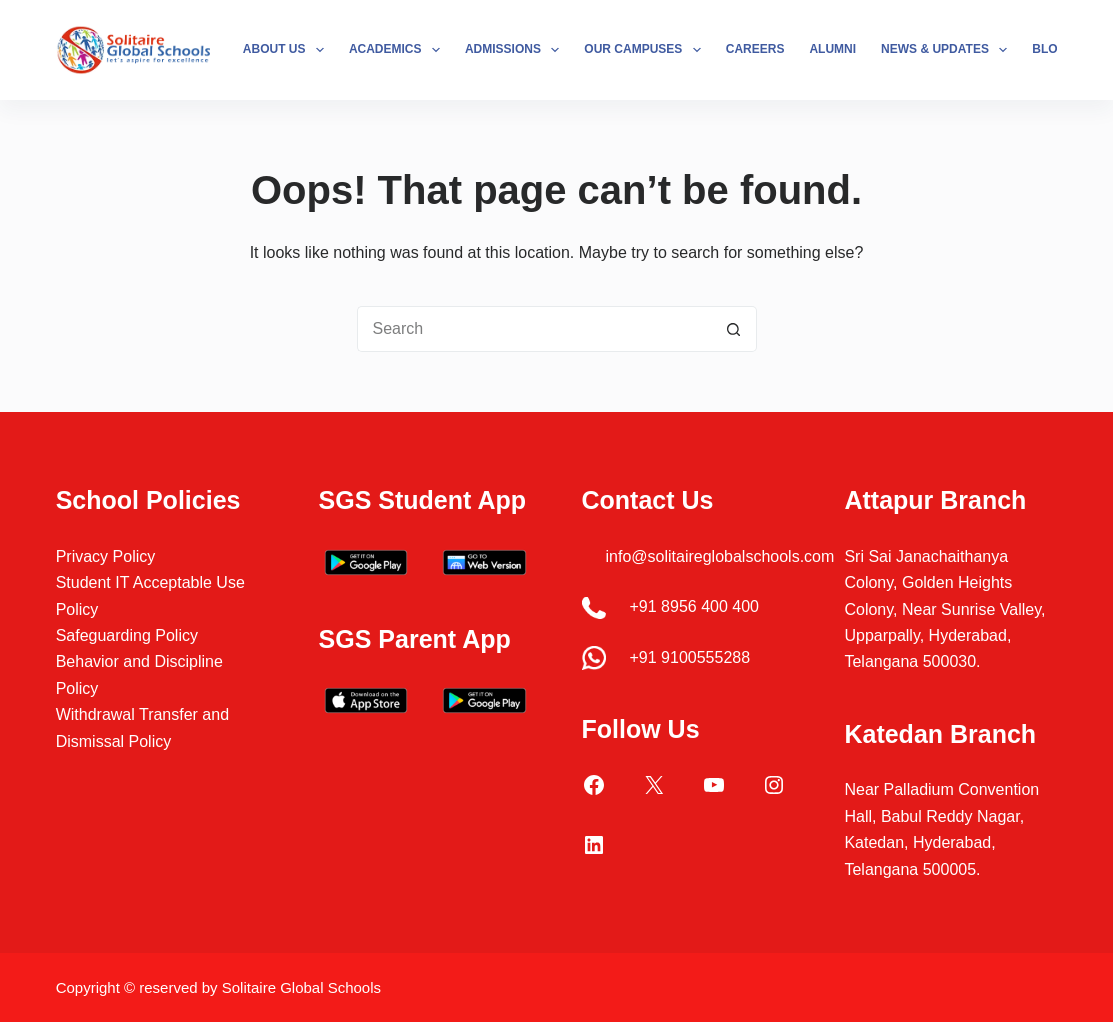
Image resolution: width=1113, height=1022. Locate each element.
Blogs (1053, 49)
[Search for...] (534, 329)
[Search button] (734, 329)
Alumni (832, 49)
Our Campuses (646, 50)
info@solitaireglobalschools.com (720, 556)
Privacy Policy (106, 556)
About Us (287, 50)
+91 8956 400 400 (694, 606)
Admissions (516, 50)
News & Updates (948, 50)
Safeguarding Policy (127, 635)
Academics (398, 50)
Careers (755, 49)
